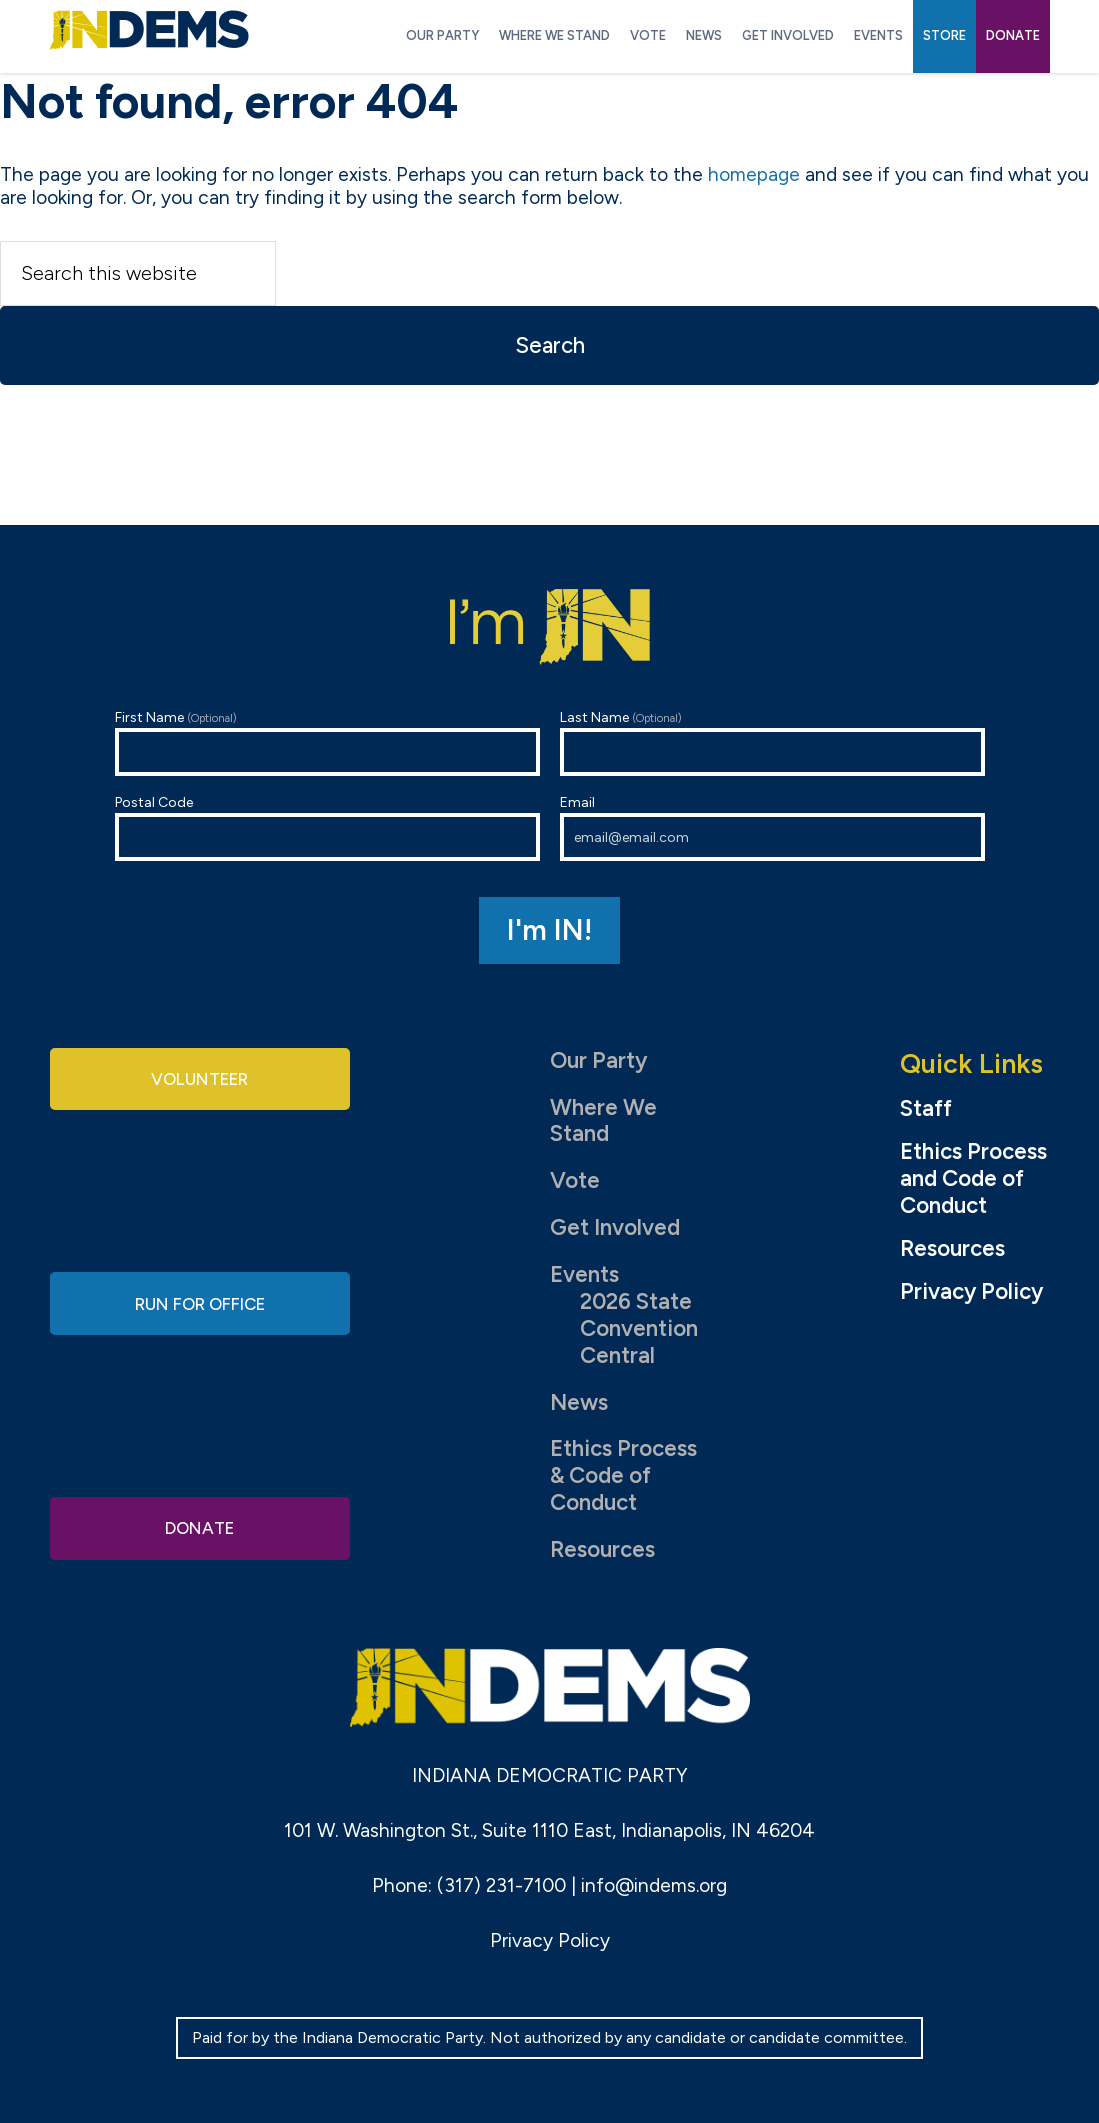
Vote (575, 1180)
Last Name (772, 742)
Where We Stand (603, 1121)
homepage (754, 174)
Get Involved (615, 1227)
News (579, 1402)
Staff (926, 1109)
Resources (602, 1549)
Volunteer (200, 1081)
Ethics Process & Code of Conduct (623, 1475)
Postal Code (327, 827)
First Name (327, 742)
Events (584, 1274)
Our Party (598, 1060)
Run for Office (200, 1302)
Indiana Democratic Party (149, 30)
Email (772, 827)
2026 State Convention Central (639, 1328)
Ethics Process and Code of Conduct (973, 1179)
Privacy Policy (971, 1292)
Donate (200, 1524)
